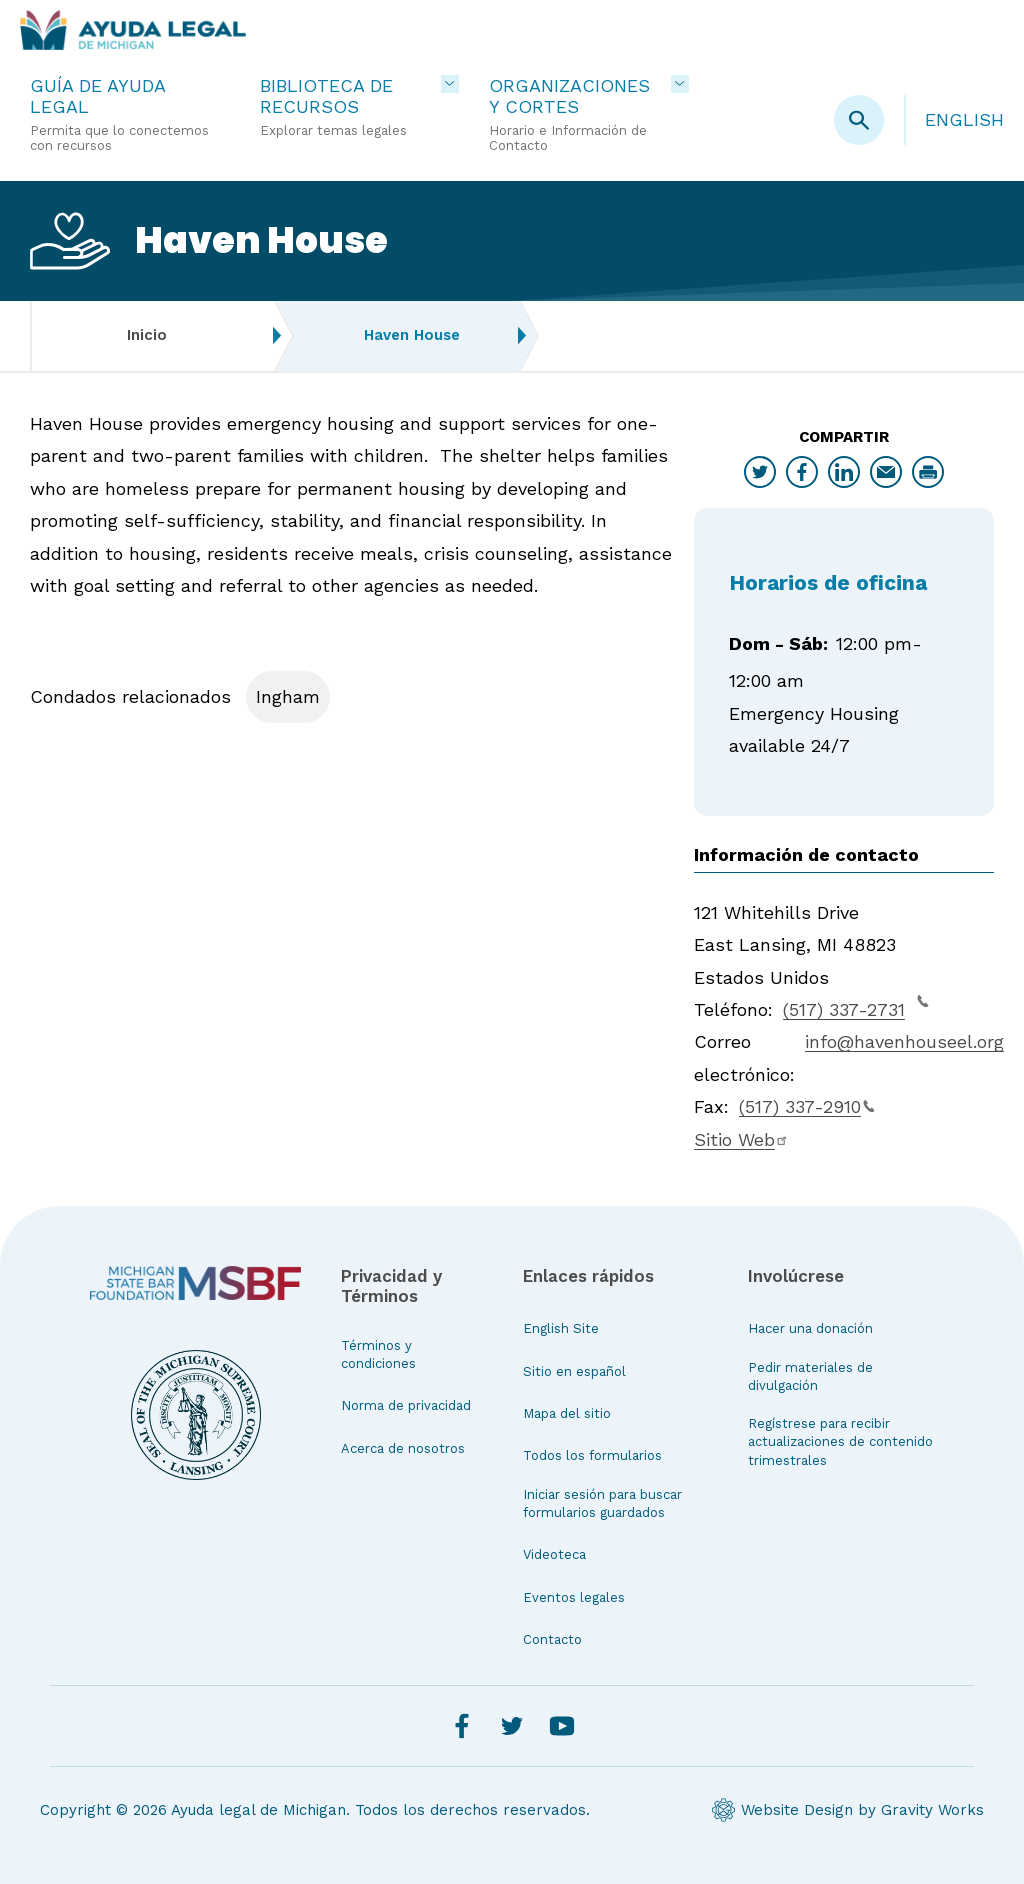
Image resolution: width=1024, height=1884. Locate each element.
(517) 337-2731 (856, 1007)
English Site (561, 1328)
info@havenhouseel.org (904, 1041)
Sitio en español (574, 1371)
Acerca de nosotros (403, 1448)
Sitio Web (741, 1139)
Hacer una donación (810, 1328)
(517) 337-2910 (807, 1106)
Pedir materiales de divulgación (810, 1376)
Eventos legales (574, 1597)
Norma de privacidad (406, 1405)
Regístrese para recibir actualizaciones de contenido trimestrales (840, 1441)
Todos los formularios (592, 1455)
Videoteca (554, 1554)
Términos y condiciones (378, 1354)
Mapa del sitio (567, 1413)
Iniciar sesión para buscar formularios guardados (602, 1503)
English (964, 119)
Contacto (552, 1639)
